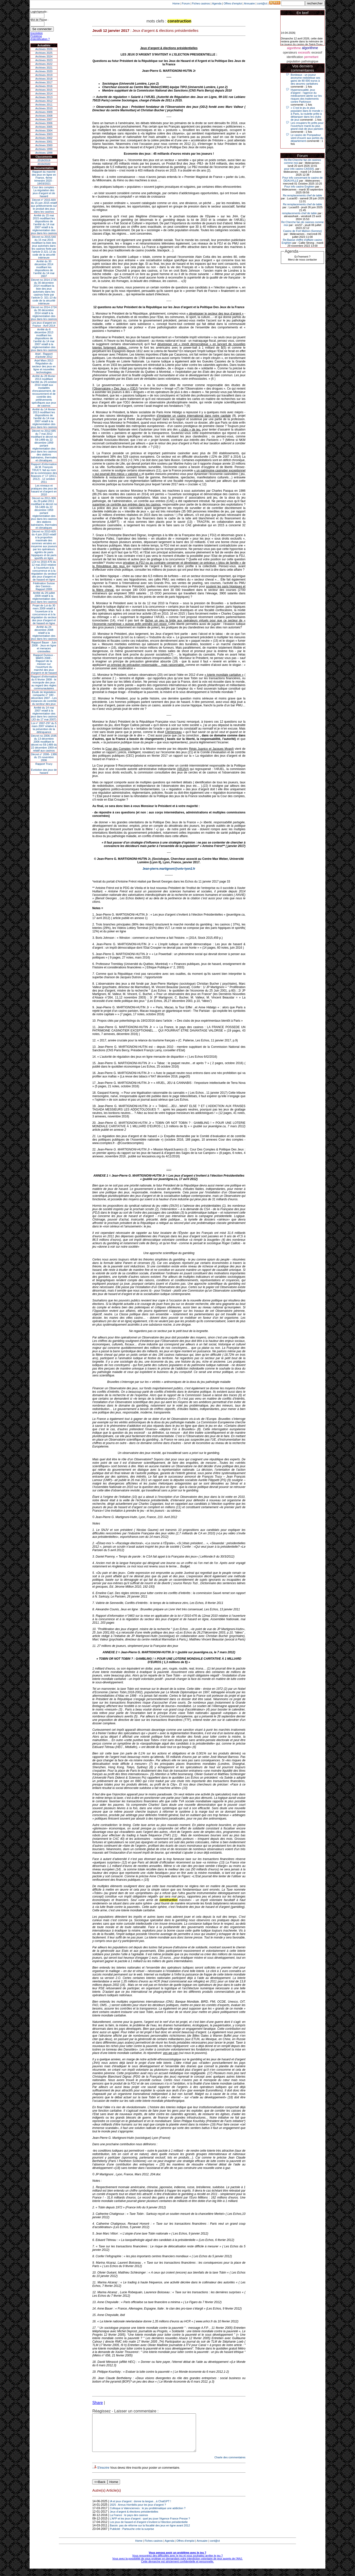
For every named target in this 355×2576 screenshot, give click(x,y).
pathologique (310, 61)
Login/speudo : (39, 11)
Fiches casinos (201, 3)
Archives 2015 (44, 89)
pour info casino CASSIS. (299, 168)
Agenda (216, 3)
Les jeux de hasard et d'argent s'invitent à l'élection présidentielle (149, 2529)
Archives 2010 (44, 108)
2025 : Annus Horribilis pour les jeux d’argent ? (138, 2512)
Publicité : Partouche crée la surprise (132, 2536)
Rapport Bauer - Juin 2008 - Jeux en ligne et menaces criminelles (43, 647)
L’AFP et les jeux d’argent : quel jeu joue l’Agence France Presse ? (150, 2525)
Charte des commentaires (230, 2464)
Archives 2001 (44, 141)
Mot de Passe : (39, 19)
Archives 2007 (44, 119)
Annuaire (249, 3)
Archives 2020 (44, 71)
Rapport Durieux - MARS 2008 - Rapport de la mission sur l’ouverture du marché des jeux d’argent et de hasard (44, 664)
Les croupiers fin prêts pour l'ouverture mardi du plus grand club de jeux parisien (307, 125)
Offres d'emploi (233, 3)
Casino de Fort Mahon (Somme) (302, 230)
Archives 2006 (44, 123)
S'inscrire (103, 2475)
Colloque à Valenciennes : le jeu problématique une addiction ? (148, 2515)
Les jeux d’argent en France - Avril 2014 (44, 324)
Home (176, 3)
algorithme (294, 48)
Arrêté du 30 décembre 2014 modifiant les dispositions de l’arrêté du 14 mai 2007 (44, 269)
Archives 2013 (44, 97)
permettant (311, 57)
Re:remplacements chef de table (302, 195)
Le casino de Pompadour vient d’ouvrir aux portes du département (307, 137)
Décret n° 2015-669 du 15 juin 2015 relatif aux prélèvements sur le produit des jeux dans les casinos (44, 205)
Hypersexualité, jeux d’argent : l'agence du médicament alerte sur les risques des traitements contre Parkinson (306, 95)
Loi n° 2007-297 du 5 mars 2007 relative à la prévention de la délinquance (43, 727)
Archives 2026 (44, 49)
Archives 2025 (44, 52)
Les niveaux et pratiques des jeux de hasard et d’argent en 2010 (44, 490)
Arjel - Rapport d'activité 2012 (44, 355)
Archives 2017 (44, 82)
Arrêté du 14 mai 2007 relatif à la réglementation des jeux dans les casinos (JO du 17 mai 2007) (44, 713)
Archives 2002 (44, 137)
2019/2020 (43, 164)
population (293, 61)
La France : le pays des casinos (129, 2522)
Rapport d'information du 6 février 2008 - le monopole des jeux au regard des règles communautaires (44, 682)
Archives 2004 (44, 130)
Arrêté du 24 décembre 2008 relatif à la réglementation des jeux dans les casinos (44, 632)
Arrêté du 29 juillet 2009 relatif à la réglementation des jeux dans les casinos (44, 597)
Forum (186, 3)
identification (295, 57)
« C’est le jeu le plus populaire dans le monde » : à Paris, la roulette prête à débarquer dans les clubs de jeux (307, 113)
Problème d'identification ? (40, 37)
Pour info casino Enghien (299, 186)
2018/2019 (43, 160)
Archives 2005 (44, 126)
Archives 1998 (44, 152)
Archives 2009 (44, 112)
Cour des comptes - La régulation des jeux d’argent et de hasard (44, 192)
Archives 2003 (44, 134)
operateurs (290, 52)
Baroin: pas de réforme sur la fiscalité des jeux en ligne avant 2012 (150, 2532)
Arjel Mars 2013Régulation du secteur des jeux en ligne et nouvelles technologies (43, 366)
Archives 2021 (44, 67)
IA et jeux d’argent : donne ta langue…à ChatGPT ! (140, 2508)
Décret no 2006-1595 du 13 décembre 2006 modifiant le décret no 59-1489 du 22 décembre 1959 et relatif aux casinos (44, 743)
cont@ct (262, 3)
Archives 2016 (44, 86)
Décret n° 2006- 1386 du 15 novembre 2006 (44, 757)
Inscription (36, 33)
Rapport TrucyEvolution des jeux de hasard (44, 768)
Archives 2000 (44, 145)
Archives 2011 (44, 104)
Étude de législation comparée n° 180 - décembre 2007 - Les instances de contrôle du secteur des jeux (44, 698)
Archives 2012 (44, 100)
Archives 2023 (44, 60)
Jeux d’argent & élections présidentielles (134, 2519)
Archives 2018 (44, 78)
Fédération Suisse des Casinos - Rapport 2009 (44, 586)
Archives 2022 (44, 63)
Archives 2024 (44, 56)
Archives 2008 (44, 115)
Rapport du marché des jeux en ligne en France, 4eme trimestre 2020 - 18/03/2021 (44, 177)
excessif (316, 52)
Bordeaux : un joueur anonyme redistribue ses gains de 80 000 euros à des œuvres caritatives (305, 79)
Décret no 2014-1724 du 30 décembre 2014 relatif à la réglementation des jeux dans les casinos (44, 313)
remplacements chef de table (299, 213)
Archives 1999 (44, 149)
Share (97, 2403)
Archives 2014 (44, 93)
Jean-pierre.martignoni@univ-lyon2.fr (168, 868)
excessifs (304, 52)
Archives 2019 (44, 75)
